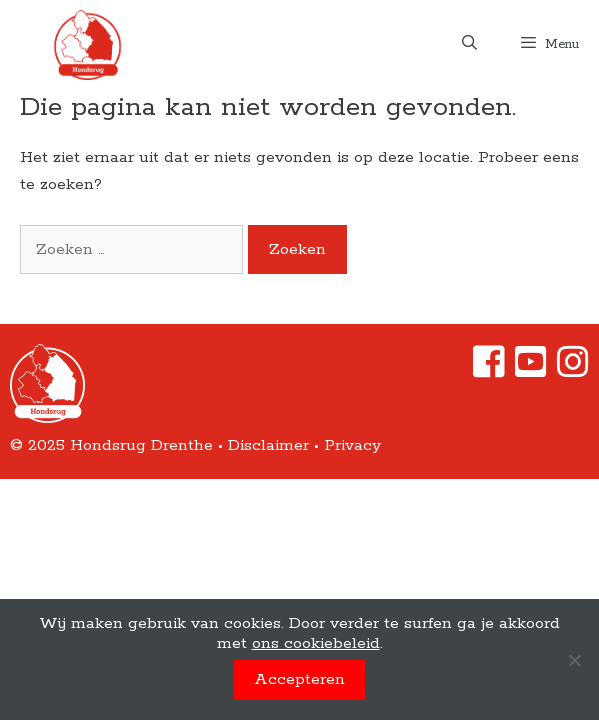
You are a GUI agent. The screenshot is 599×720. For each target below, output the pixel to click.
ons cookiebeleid (316, 643)
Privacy (352, 445)
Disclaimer (268, 445)
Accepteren (299, 679)
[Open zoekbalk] (468, 45)
